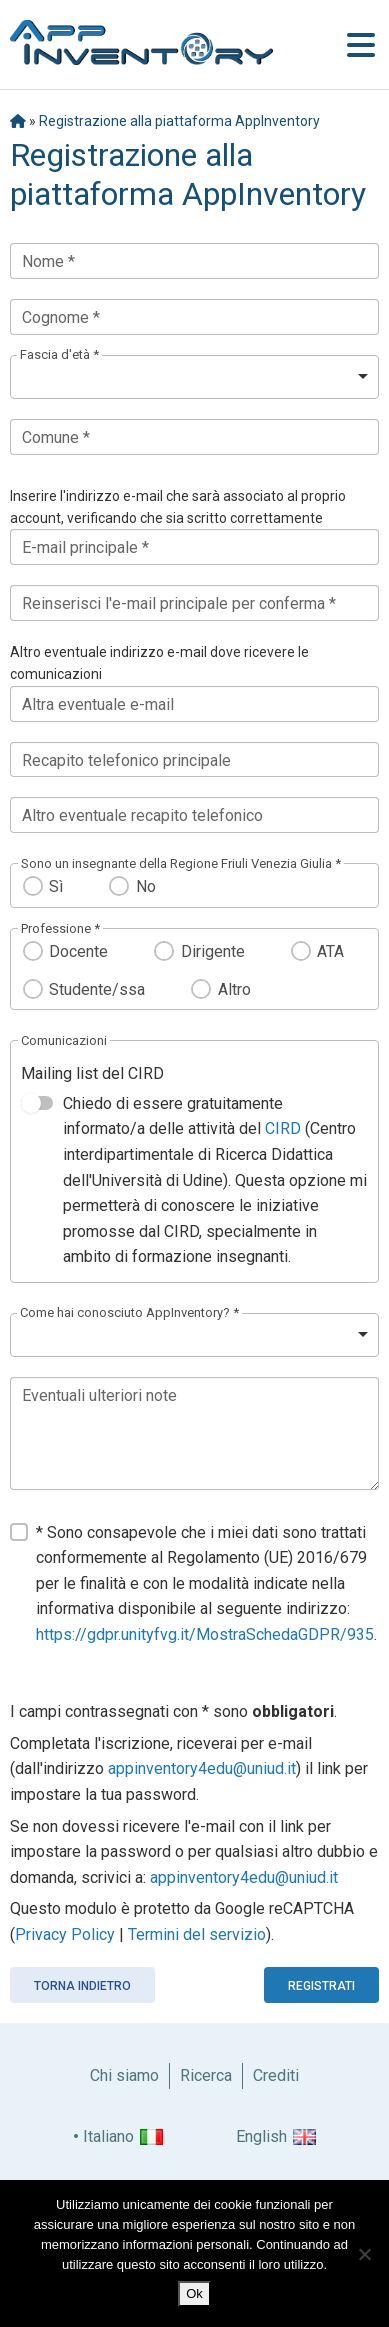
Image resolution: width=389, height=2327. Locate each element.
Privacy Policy (65, 1934)
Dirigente (213, 951)
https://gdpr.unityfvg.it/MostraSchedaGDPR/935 (205, 1634)
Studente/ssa (97, 989)
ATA (330, 951)
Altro (234, 989)
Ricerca (206, 2075)
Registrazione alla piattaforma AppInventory (179, 121)
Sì (56, 886)
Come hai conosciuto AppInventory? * (129, 1312)
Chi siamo (124, 2075)
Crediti (276, 2075)
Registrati (321, 1986)
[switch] (37, 1103)
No (146, 886)
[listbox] (194, 377)
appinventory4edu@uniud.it (202, 1768)
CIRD (283, 1128)
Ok (194, 2293)
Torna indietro (82, 1986)
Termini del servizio (197, 1934)
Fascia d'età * (59, 354)
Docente (78, 951)
